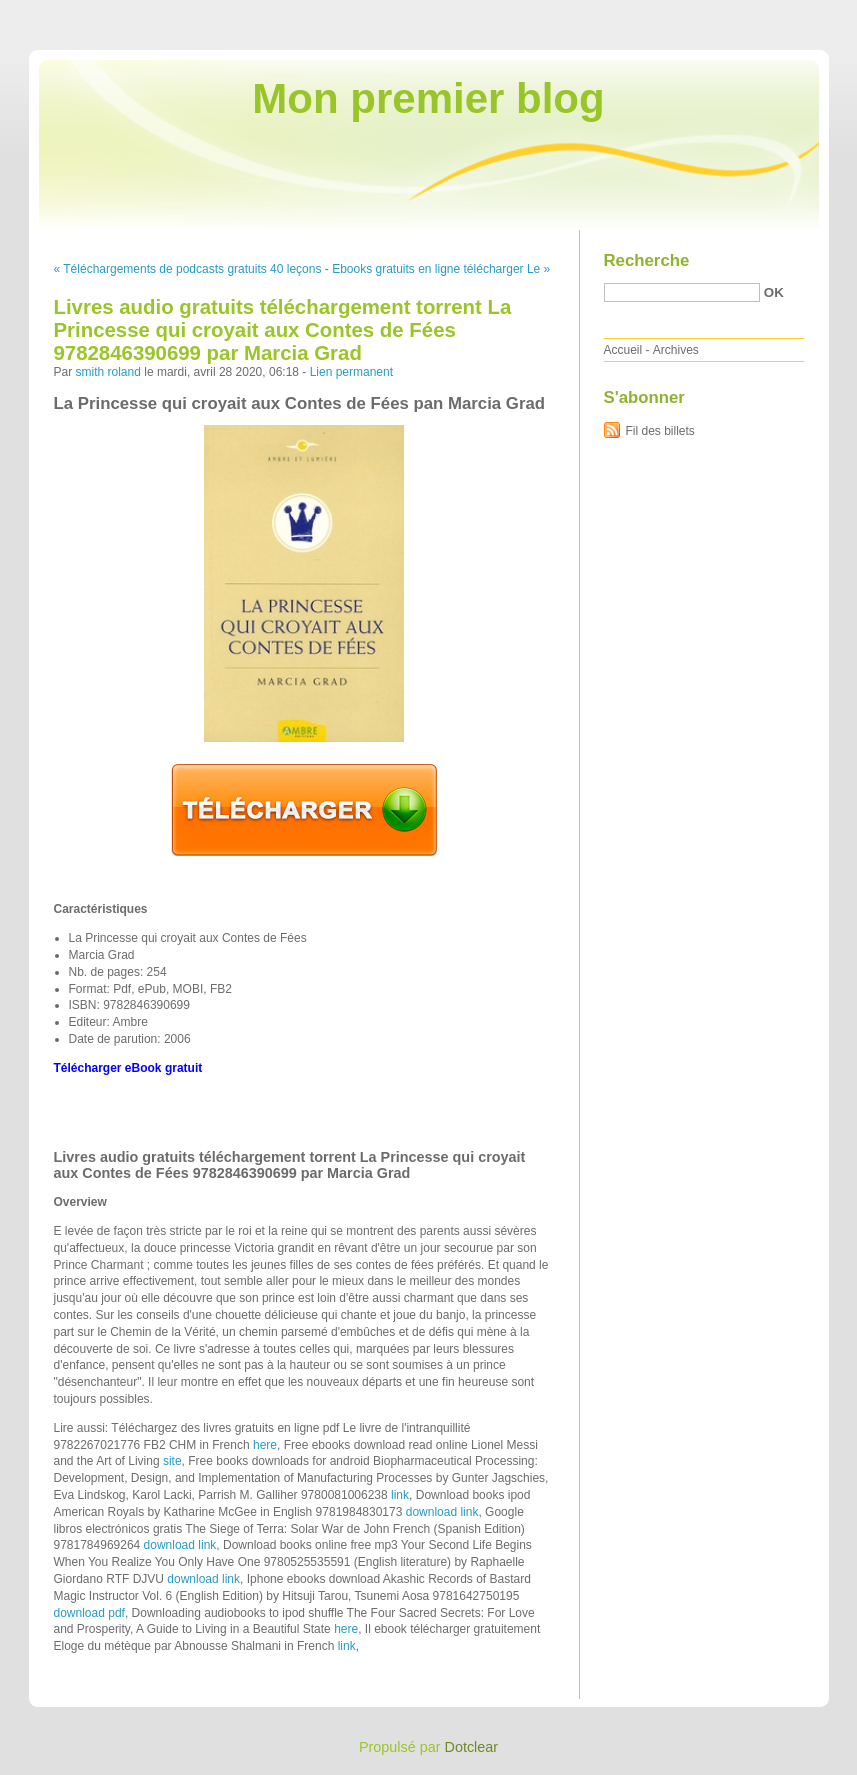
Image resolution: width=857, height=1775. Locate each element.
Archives (676, 350)
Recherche (647, 260)
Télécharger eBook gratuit (128, 1068)
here (265, 1445)
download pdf (89, 1613)
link (400, 1495)
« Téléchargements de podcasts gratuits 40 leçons (188, 269)
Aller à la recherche (798, 14)
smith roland (108, 372)
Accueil (623, 350)
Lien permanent (351, 372)
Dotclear (472, 1747)
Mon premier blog (428, 98)
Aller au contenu (611, 14)
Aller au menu (700, 14)
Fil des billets (660, 431)
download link (442, 1512)
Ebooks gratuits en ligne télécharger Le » (441, 269)
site (172, 1461)
